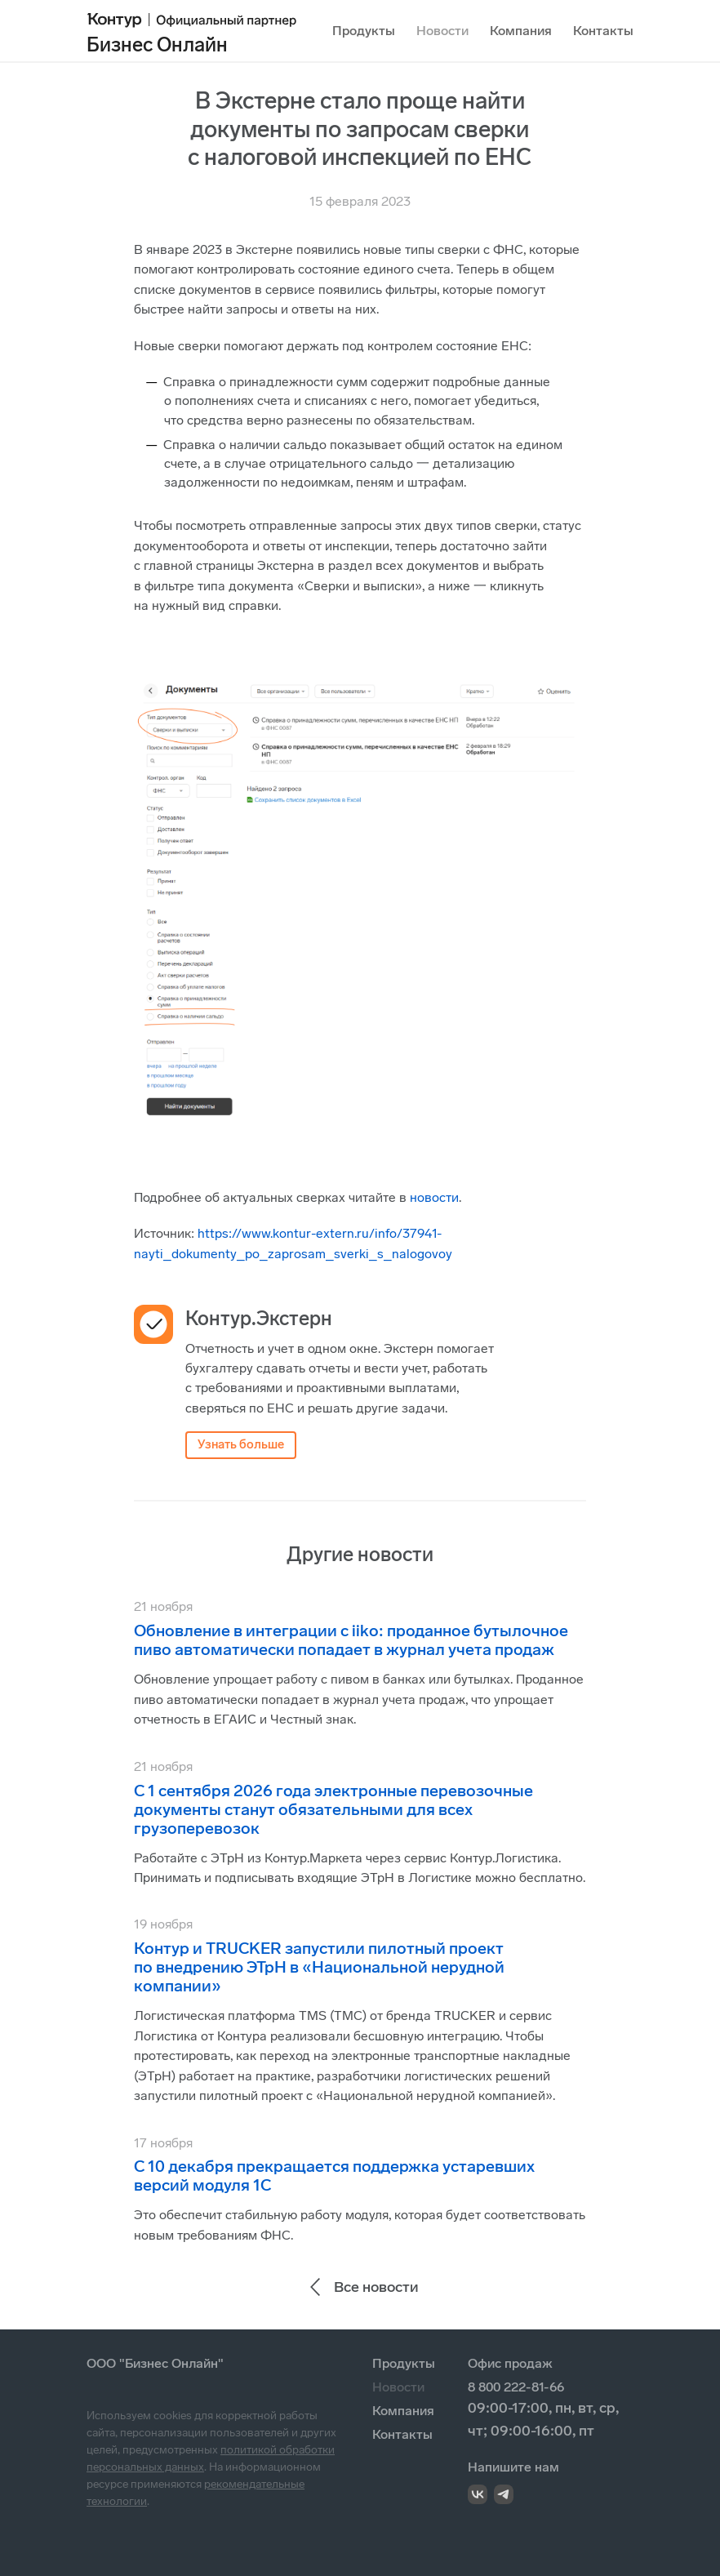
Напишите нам (513, 2467)
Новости (442, 30)
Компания (521, 30)
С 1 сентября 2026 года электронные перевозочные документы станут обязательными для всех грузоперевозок (333, 1809)
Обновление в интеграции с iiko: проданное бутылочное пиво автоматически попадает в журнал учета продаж (351, 1640)
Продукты (363, 30)
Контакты (603, 30)
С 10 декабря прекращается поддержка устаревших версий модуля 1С (334, 2175)
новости (434, 1197)
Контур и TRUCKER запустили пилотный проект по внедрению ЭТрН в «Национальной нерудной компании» (319, 1966)
